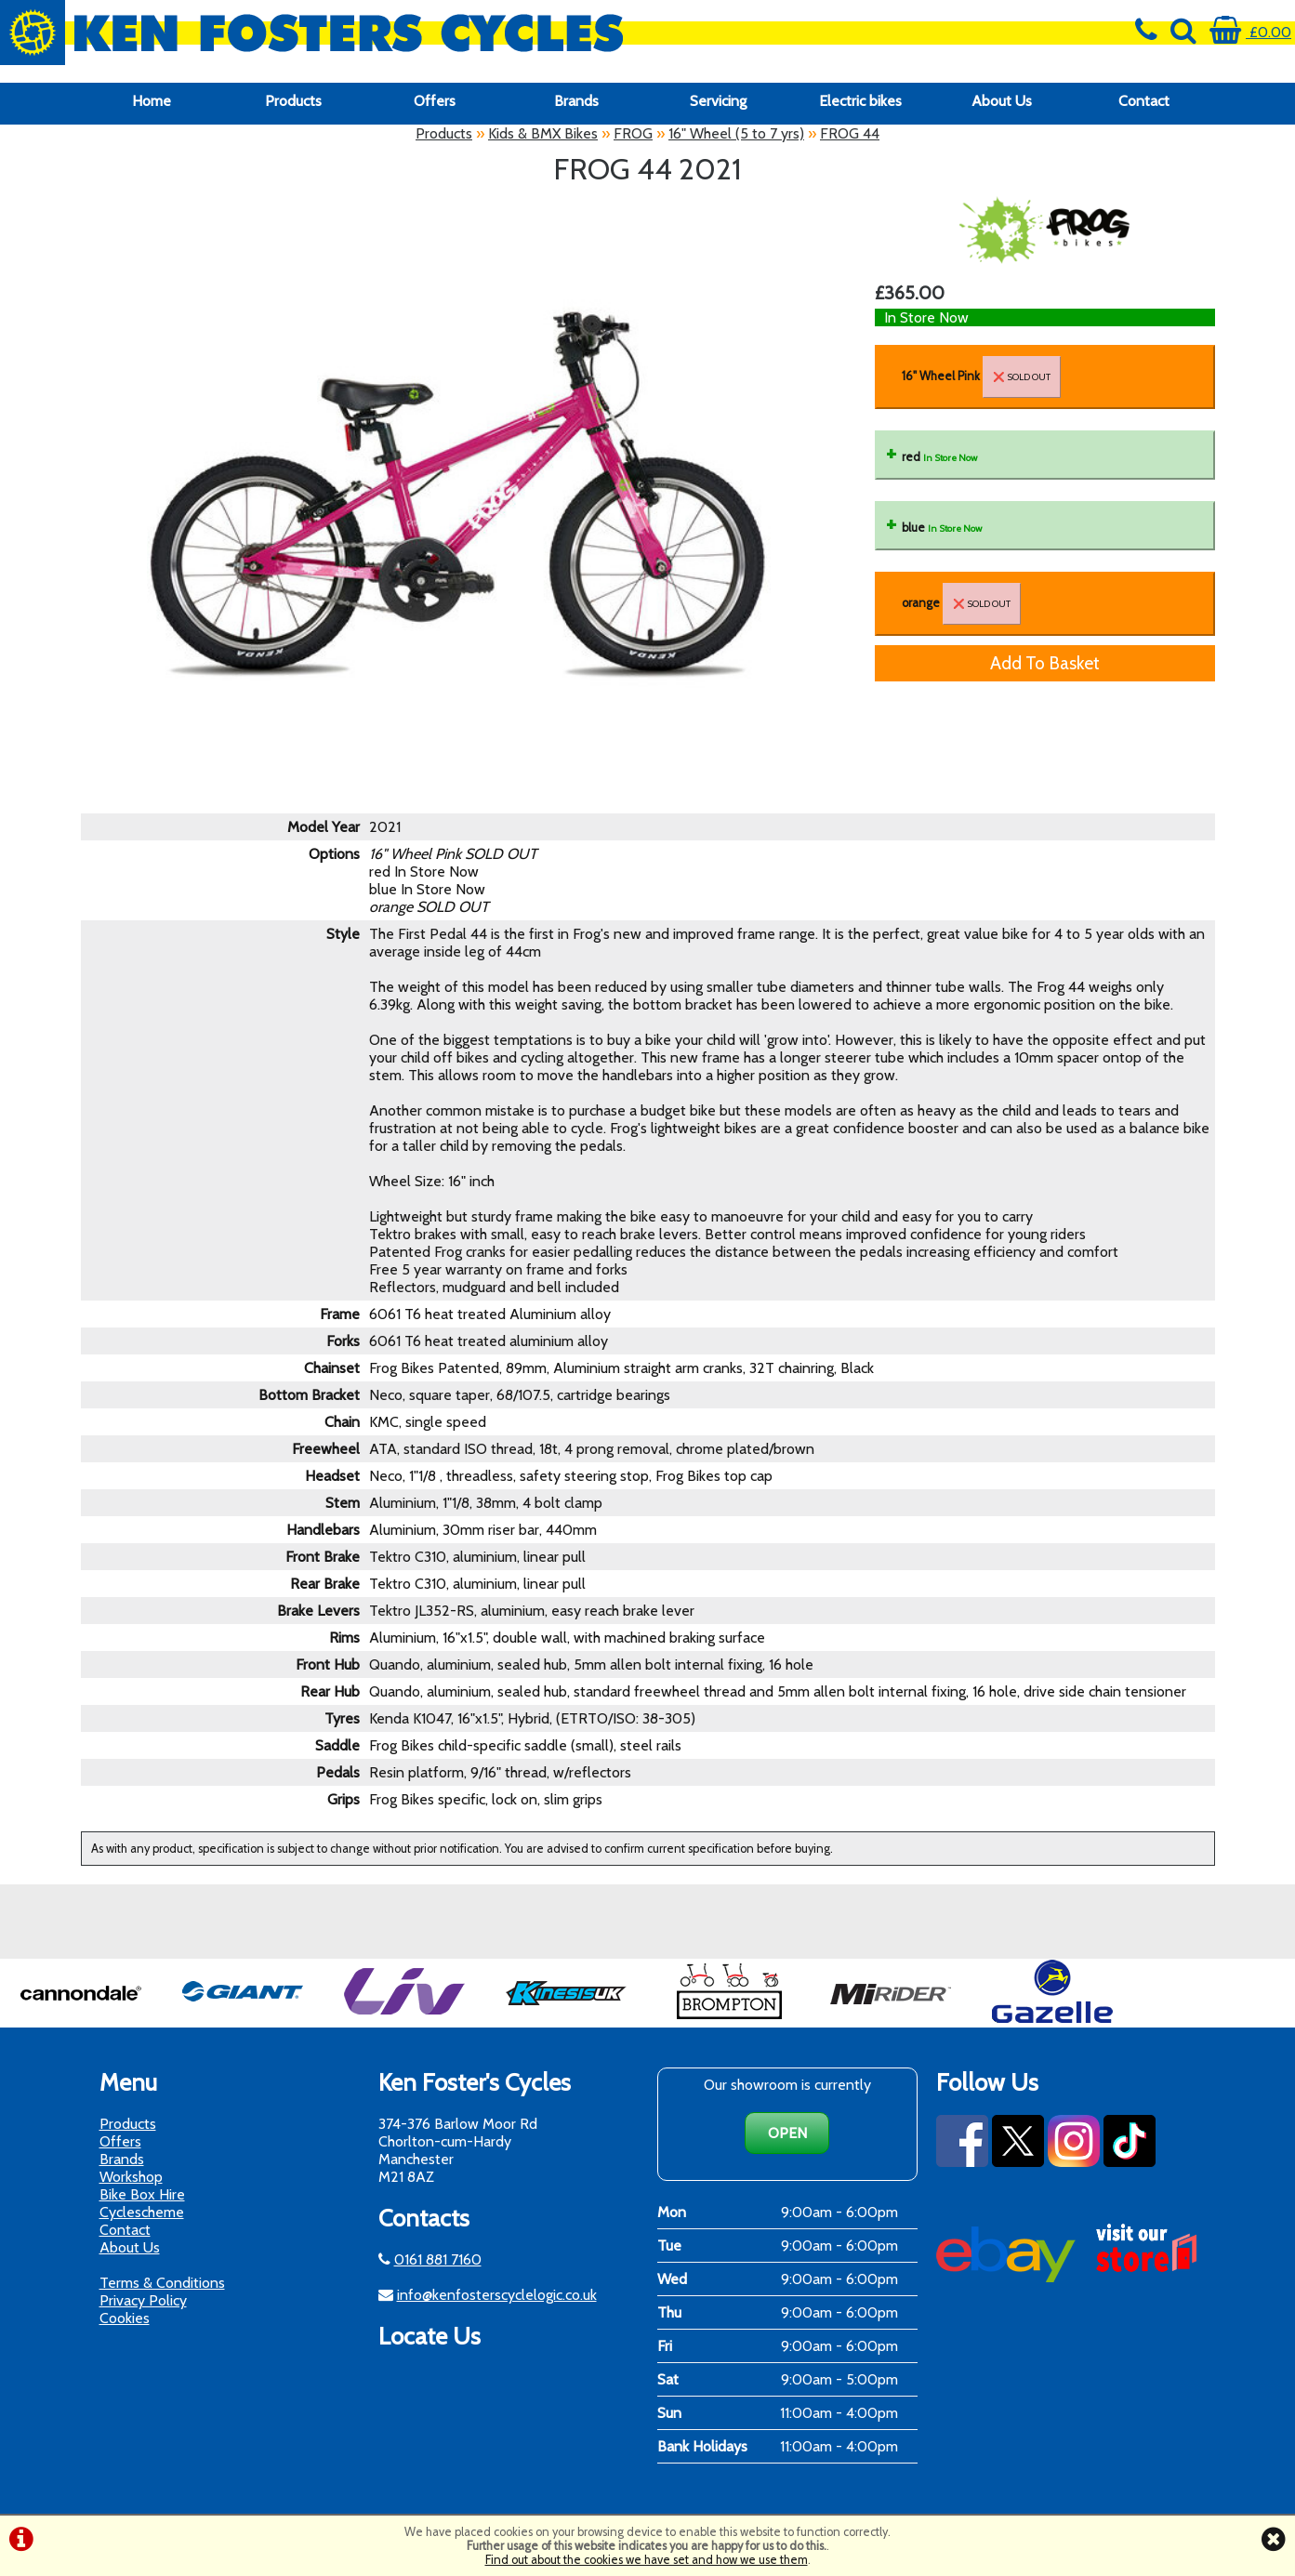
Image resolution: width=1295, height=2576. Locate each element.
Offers (435, 101)
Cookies (124, 2318)
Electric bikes (860, 101)
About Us (1001, 101)
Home (151, 101)
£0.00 (1250, 32)
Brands (576, 101)
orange (961, 604)
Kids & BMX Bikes (543, 133)
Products (293, 101)
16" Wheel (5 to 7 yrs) (736, 133)
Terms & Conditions (162, 2283)
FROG (633, 133)
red (939, 457)
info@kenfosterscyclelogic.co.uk (497, 2295)
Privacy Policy (143, 2300)
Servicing (718, 101)
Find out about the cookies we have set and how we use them (646, 2560)
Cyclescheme (141, 2212)
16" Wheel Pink (981, 377)
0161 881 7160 (438, 2259)
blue (942, 528)
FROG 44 (849, 133)
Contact (1143, 101)
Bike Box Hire (142, 2194)
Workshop (131, 2177)
